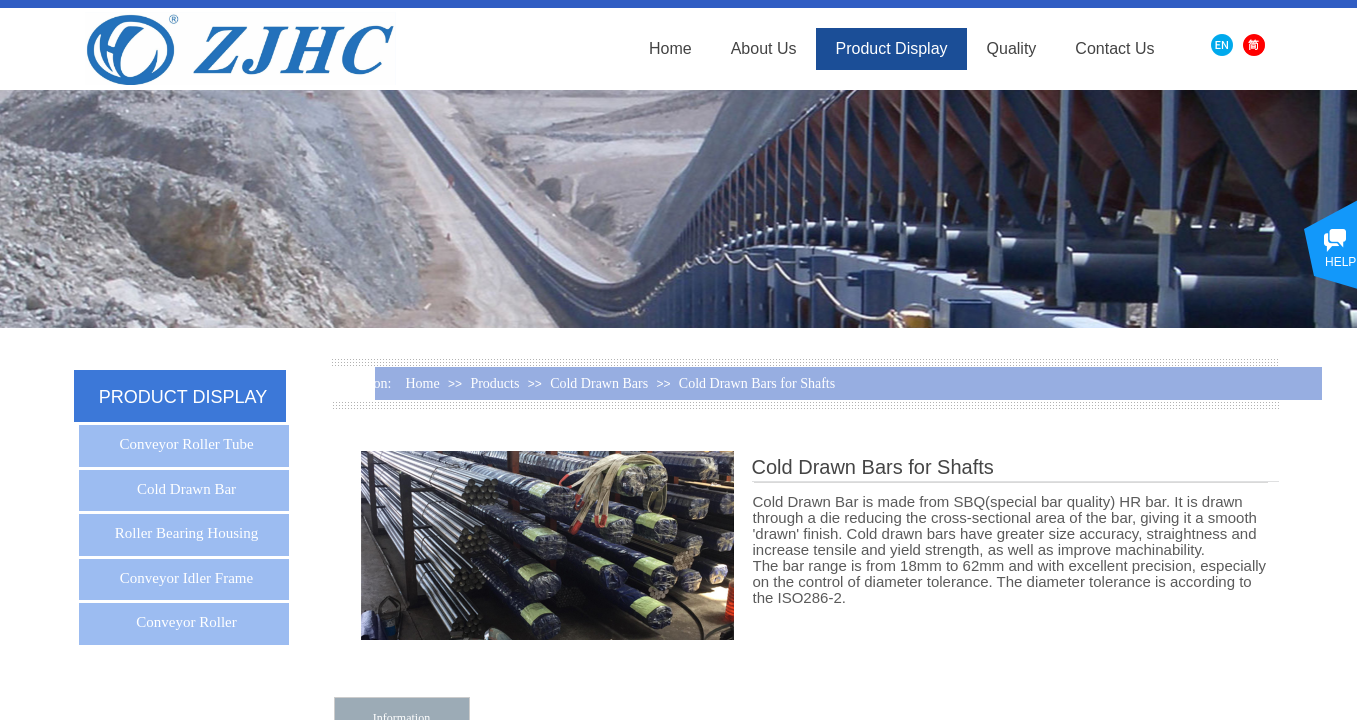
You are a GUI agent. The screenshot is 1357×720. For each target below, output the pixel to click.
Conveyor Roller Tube (186, 444)
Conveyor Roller (186, 622)
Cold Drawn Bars (599, 383)
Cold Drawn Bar (186, 489)
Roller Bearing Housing (186, 533)
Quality (1012, 48)
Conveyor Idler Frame (186, 578)
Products (494, 383)
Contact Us (1114, 48)
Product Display (892, 48)
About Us (764, 48)
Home (670, 48)
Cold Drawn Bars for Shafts (757, 383)
